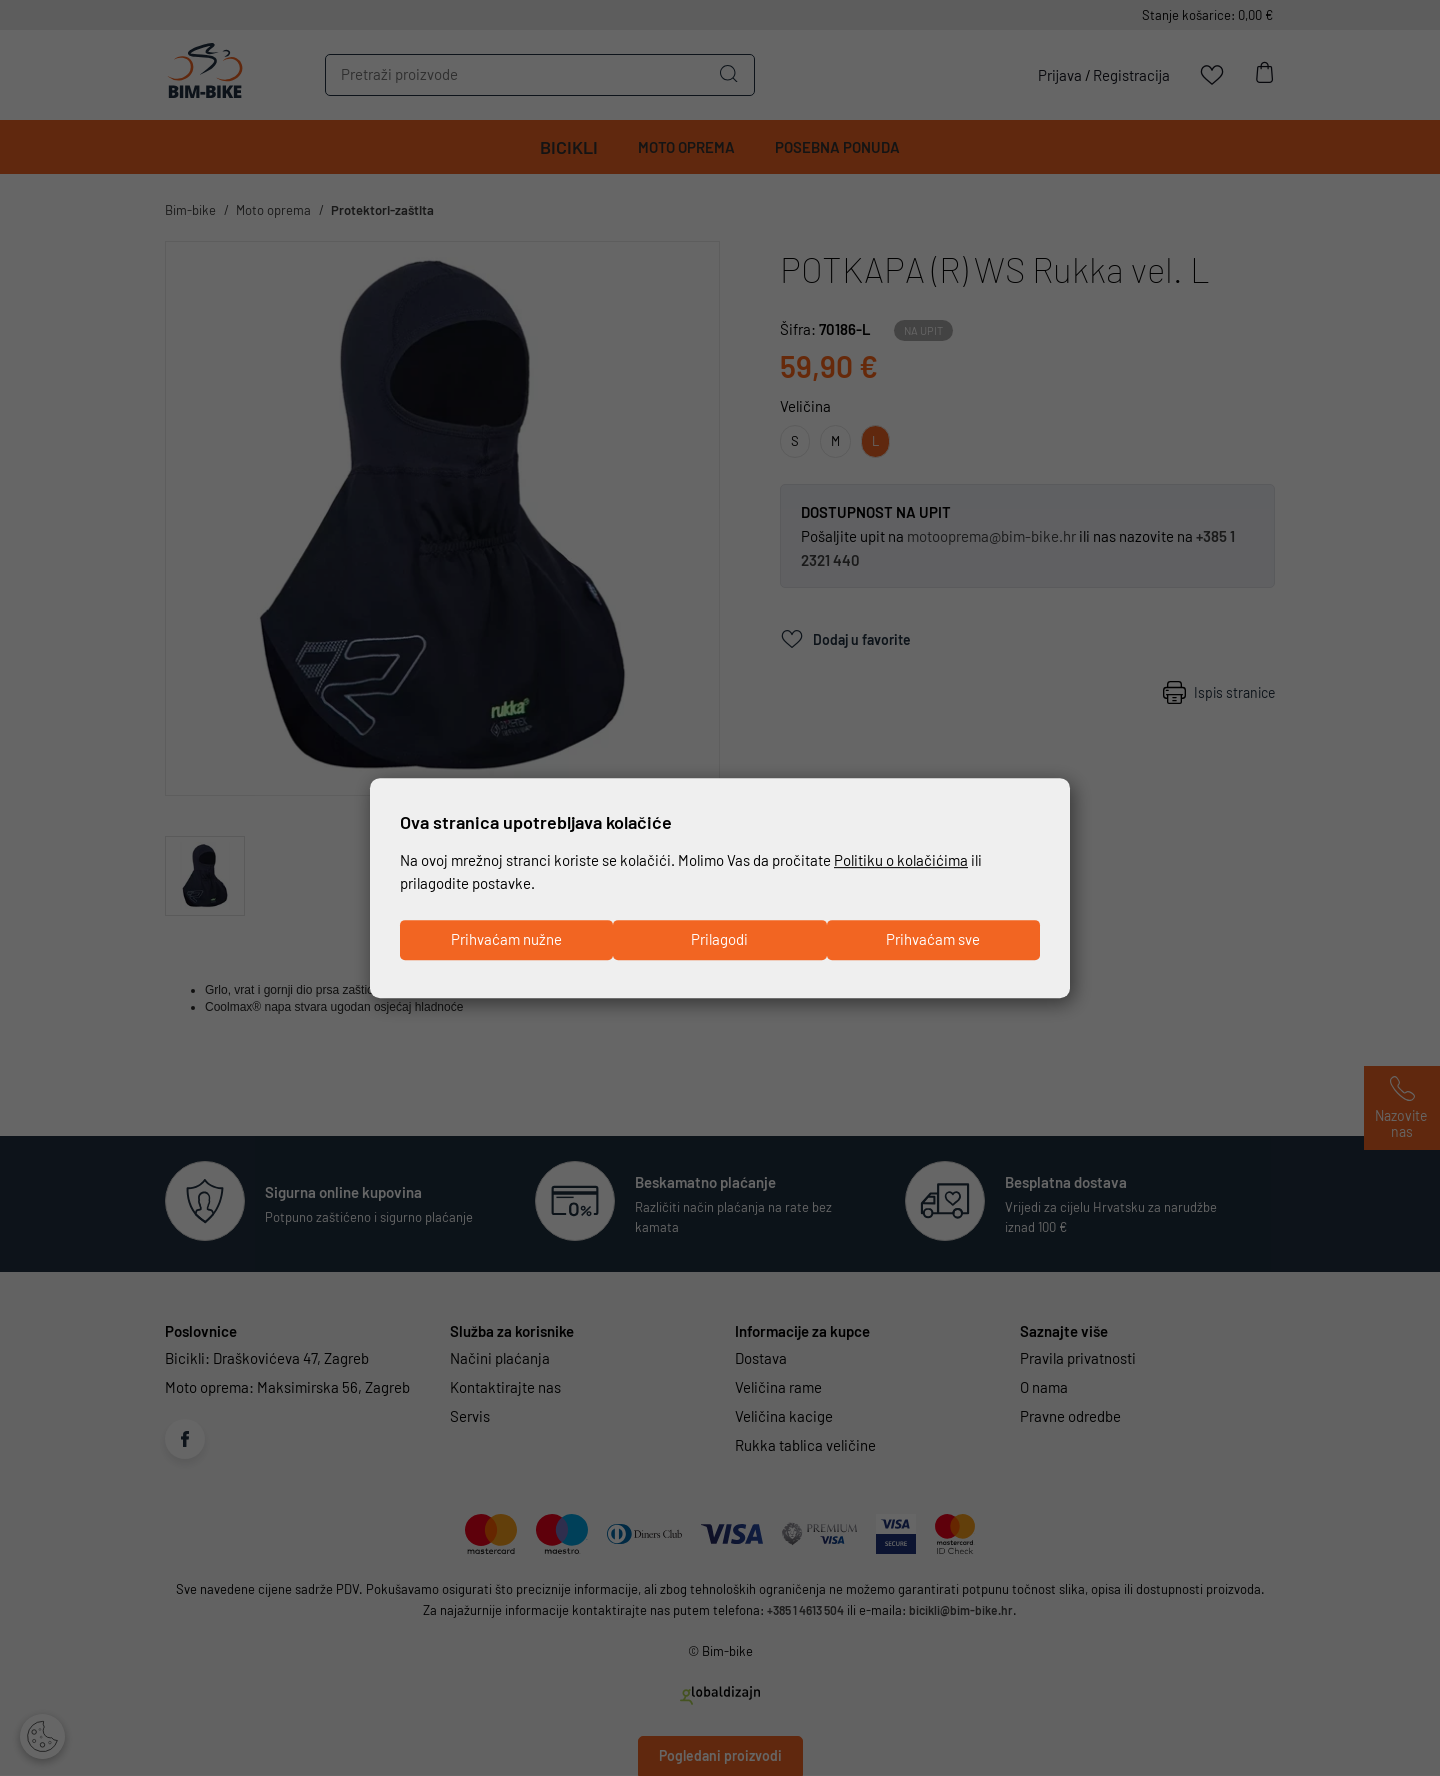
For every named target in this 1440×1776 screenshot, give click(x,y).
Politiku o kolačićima (901, 859)
